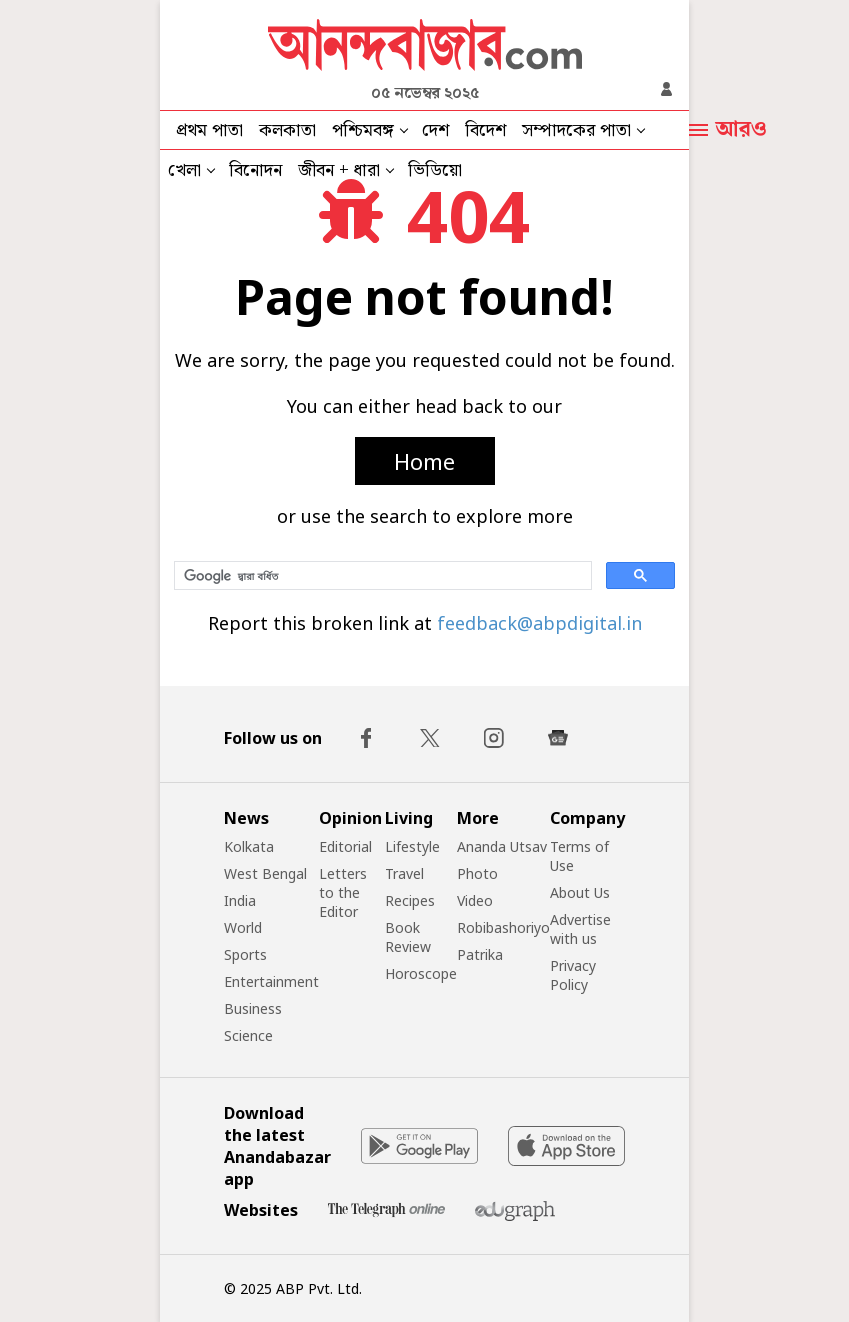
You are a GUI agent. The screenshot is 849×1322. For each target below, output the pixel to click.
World (243, 927)
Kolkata (249, 846)
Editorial (345, 846)
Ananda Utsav (502, 846)
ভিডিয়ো (435, 170)
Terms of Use (579, 856)
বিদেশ (485, 130)
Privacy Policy (573, 975)
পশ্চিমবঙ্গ (363, 130)
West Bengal (265, 873)
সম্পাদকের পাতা (576, 130)
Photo (477, 873)
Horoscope (421, 973)
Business (253, 1008)
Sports (245, 954)
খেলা (184, 170)
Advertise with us (580, 929)
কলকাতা (287, 130)
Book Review (408, 937)
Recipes (410, 900)
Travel (404, 873)
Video (475, 900)
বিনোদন (255, 170)
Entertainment (271, 981)
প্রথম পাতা (209, 130)
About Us (580, 892)
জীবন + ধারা (339, 170)
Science (248, 1035)
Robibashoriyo (503, 927)
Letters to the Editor (343, 892)
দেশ (435, 130)
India (240, 900)
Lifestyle (412, 846)
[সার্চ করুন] (381, 576)
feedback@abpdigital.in (539, 623)
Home (424, 461)
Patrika (480, 954)
